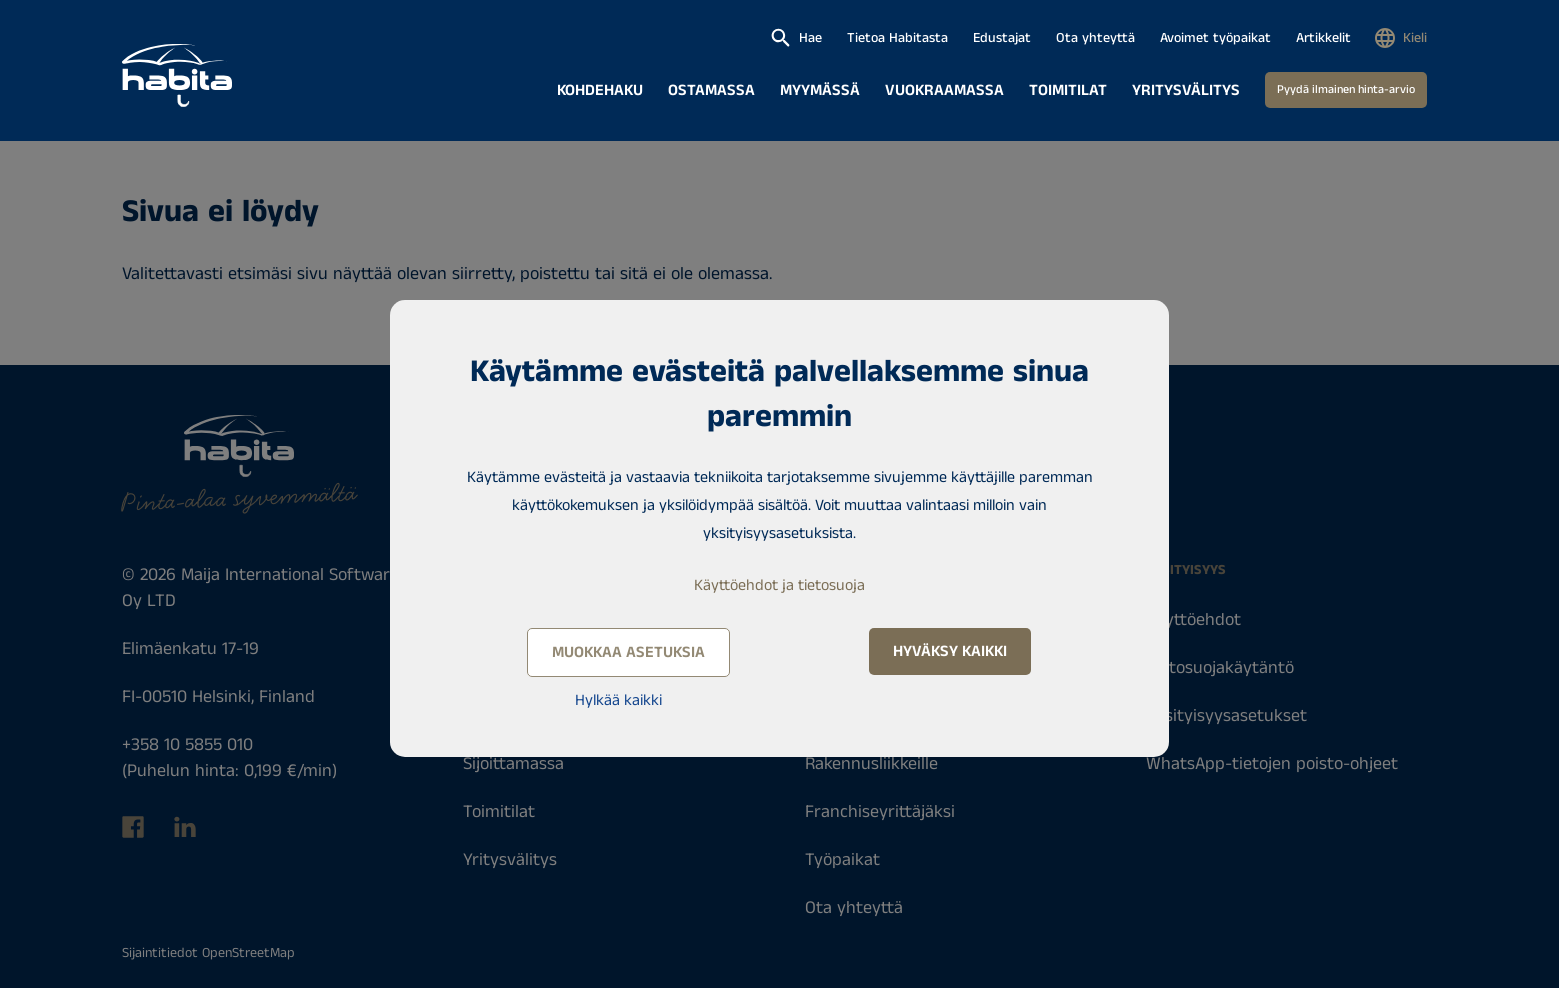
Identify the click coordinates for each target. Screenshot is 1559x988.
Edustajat (1002, 38)
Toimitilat (1068, 90)
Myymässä (820, 90)
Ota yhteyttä (1095, 38)
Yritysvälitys (1186, 90)
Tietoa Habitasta (897, 38)
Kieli (1415, 38)
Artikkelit (1323, 38)
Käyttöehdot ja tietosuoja (779, 585)
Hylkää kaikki (618, 700)
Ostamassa (711, 90)
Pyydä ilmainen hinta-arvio (1346, 89)
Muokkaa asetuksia (628, 652)
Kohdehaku (600, 90)
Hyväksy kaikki (950, 651)
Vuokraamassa (944, 90)
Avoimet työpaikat (1215, 38)
